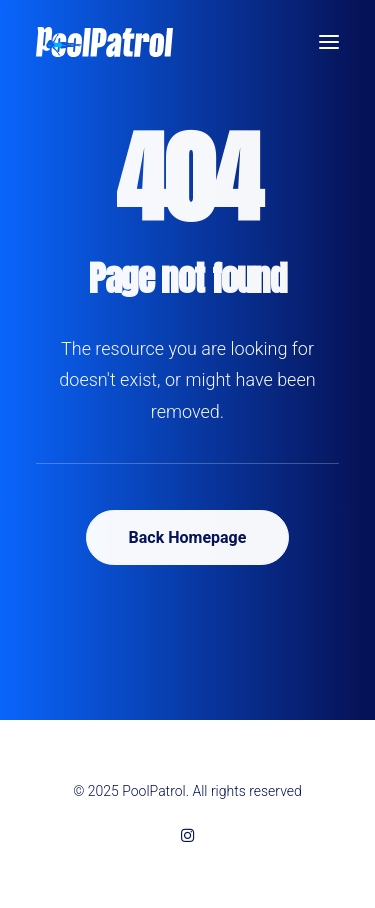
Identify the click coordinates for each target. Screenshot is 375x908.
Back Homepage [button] (188, 537)
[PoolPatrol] (104, 42)
